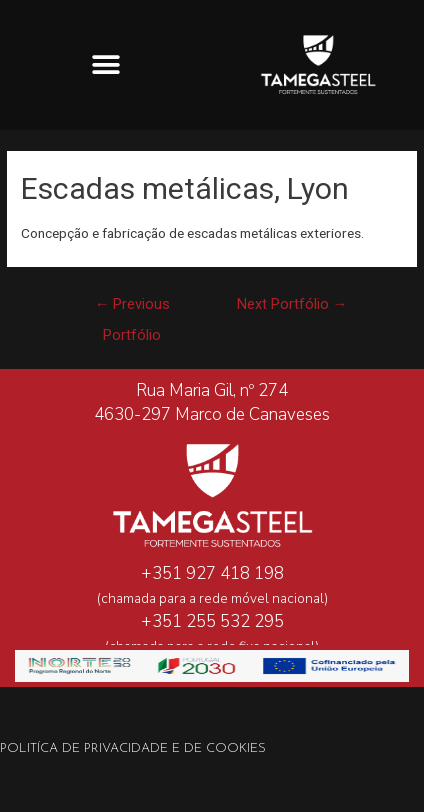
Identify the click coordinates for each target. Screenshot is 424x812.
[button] (106, 64)
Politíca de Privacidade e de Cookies (133, 748)
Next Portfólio (292, 304)
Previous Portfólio (133, 309)
